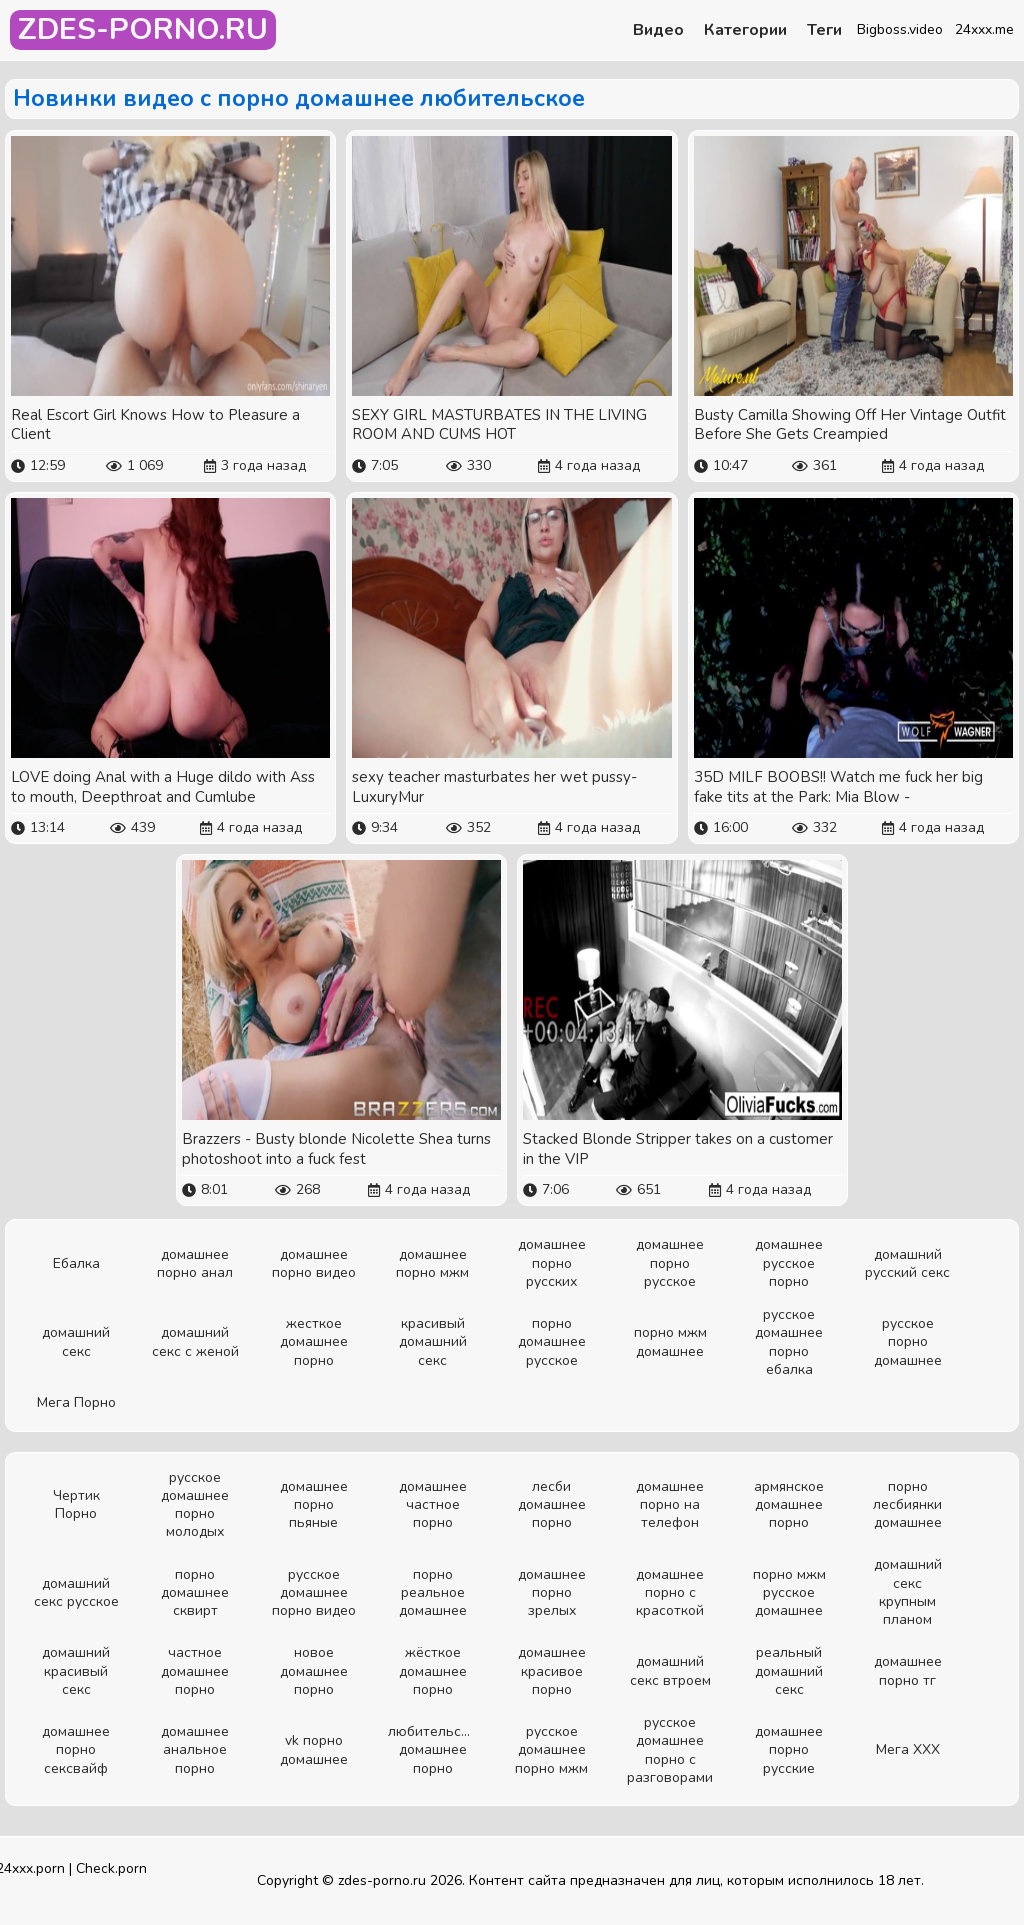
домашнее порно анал (195, 1263)
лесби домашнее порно (552, 1504)
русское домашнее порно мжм (551, 1749)
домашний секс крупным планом (908, 1592)
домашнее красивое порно (552, 1670)
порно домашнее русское (552, 1341)
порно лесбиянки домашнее (907, 1504)
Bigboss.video (900, 29)
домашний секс (76, 1341)
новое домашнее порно (314, 1670)
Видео (658, 30)
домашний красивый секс (76, 1670)
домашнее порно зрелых (552, 1592)
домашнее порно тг (908, 1670)
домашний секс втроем (670, 1670)
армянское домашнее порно (789, 1504)
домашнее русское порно (789, 1262)
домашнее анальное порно (195, 1749)
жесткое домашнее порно (314, 1341)
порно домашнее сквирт (195, 1592)
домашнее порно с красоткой (670, 1592)
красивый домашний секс (433, 1341)
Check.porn (111, 1868)
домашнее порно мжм (432, 1263)
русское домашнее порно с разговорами (670, 1750)
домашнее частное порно (433, 1504)
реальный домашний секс (789, 1670)
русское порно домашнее (908, 1341)
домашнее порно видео (314, 1263)
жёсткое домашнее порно (433, 1670)
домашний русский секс (907, 1263)
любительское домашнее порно (432, 1749)
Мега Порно (76, 1402)
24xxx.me (984, 29)
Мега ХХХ (908, 1749)
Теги (824, 30)
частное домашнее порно (195, 1670)
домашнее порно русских (552, 1262)
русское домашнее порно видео (314, 1592)
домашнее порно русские (789, 1749)
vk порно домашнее (314, 1749)
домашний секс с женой (195, 1341)
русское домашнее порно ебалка (789, 1342)
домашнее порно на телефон (670, 1504)
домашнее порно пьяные (314, 1504)
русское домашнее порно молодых (195, 1505)
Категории (745, 30)
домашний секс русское (76, 1592)
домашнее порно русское (670, 1262)
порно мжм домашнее (670, 1341)
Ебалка (76, 1263)
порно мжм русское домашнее (789, 1592)
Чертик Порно (76, 1504)
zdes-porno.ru (382, 1880)
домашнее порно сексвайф (76, 1749)
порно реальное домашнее (433, 1592)
